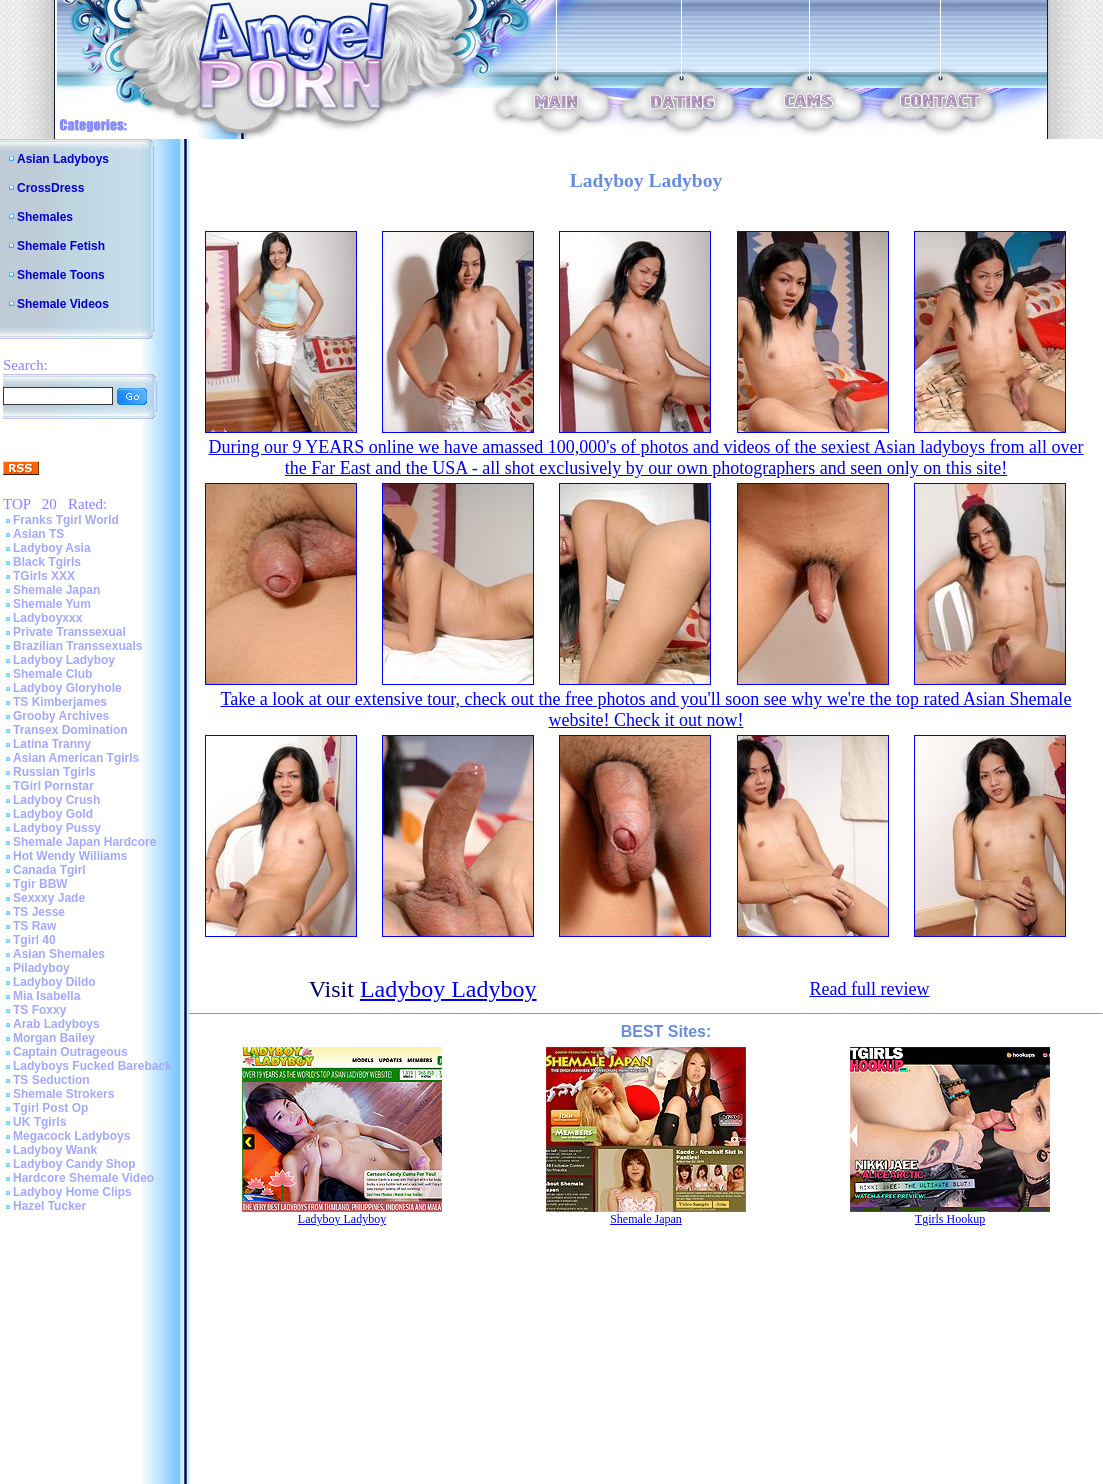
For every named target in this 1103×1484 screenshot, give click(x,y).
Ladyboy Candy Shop (74, 1164)
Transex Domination (70, 730)
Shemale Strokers (63, 1094)
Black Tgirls (47, 562)
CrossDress (50, 188)
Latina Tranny (52, 744)
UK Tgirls (39, 1122)
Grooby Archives (61, 716)
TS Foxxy (39, 1010)
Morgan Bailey (54, 1038)
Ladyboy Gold (53, 814)
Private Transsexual (69, 632)
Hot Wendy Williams (70, 856)
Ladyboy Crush (56, 800)
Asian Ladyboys (63, 159)
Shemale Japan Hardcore (84, 842)
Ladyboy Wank (55, 1150)
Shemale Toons (61, 275)
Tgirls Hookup (950, 1219)
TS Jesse (39, 912)
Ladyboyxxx (47, 618)
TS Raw (34, 926)
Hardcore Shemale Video (83, 1178)
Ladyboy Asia (52, 548)
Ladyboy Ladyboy (64, 660)
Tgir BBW (40, 884)
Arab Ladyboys (56, 1024)
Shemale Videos (63, 304)
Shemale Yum (52, 604)
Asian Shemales (59, 954)
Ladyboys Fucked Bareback (92, 1066)
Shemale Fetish (61, 246)
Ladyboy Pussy (57, 828)
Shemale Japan (56, 590)
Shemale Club (52, 674)
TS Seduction (51, 1080)
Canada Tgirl (49, 870)
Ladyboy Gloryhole (67, 688)
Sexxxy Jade (49, 898)
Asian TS (38, 534)
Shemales (45, 217)
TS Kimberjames (60, 702)
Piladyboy (41, 968)
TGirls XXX (44, 576)
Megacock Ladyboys (71, 1136)
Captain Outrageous (70, 1052)
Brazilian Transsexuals (77, 646)
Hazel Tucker (49, 1206)
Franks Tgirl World (66, 520)
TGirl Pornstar (53, 786)
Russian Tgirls (54, 772)
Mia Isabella (46, 996)
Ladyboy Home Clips (72, 1192)
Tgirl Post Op (50, 1108)
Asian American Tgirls (76, 758)
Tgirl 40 (34, 940)
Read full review (869, 989)
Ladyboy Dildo (54, 982)
